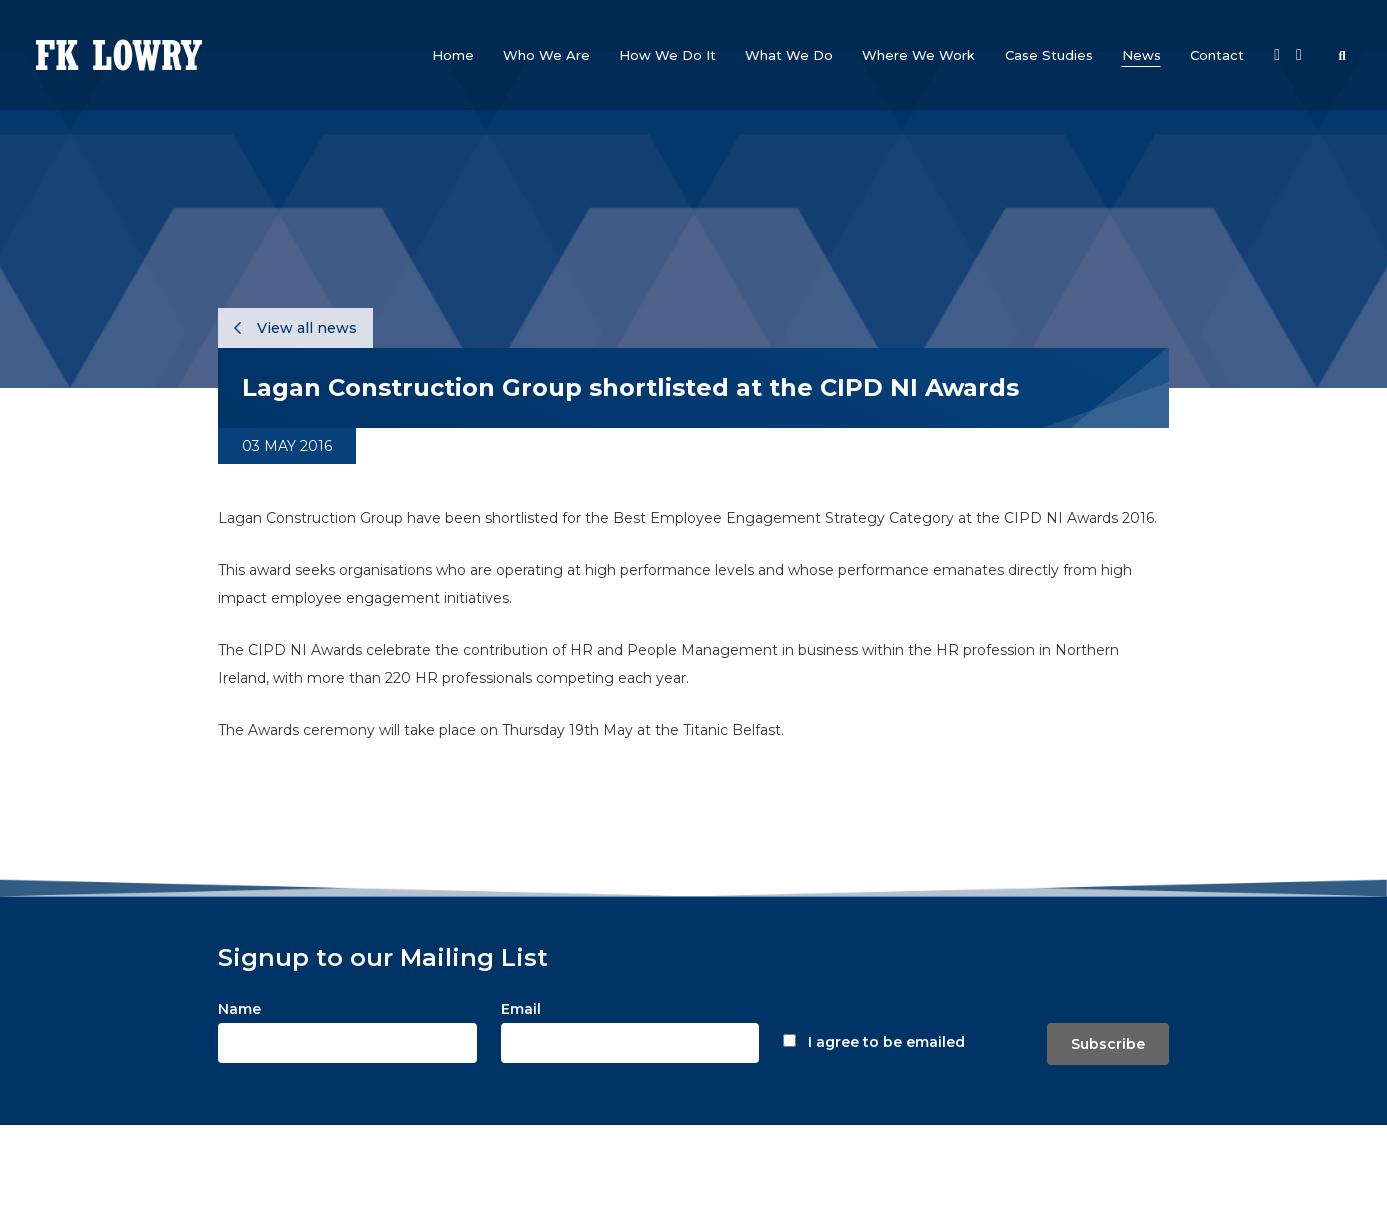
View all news (295, 328)
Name (239, 1009)
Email (521, 1009)
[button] (546, 55)
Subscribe (1108, 1044)
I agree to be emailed (886, 1042)
